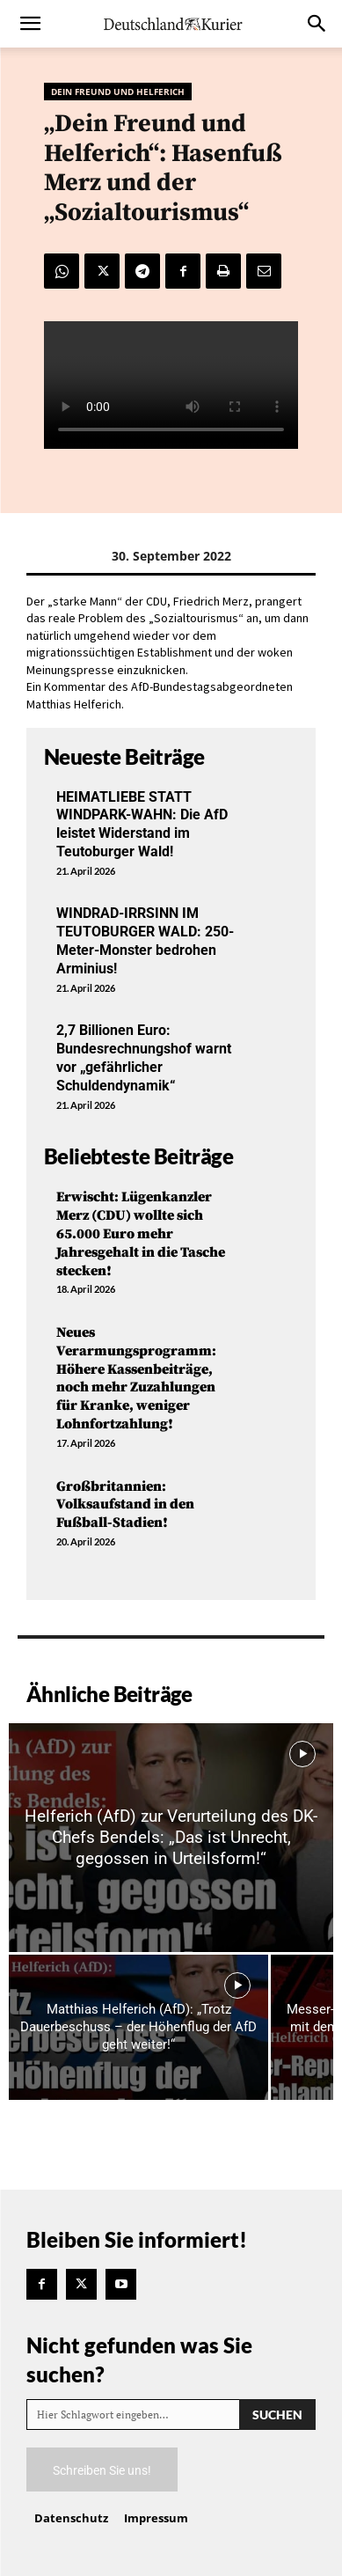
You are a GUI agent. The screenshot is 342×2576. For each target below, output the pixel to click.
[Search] (277, 2414)
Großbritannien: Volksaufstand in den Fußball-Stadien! (125, 1505)
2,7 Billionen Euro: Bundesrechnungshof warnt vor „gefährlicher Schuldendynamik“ (143, 1057)
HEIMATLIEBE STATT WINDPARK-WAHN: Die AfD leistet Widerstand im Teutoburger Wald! (142, 824)
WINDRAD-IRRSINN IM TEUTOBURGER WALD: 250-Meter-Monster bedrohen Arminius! (145, 940)
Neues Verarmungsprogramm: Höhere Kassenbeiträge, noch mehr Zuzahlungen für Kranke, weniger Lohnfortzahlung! (136, 1378)
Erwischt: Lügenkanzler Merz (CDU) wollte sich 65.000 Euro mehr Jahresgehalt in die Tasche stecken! (140, 1233)
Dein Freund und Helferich (118, 91)
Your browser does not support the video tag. (171, 385)
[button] (30, 24)
